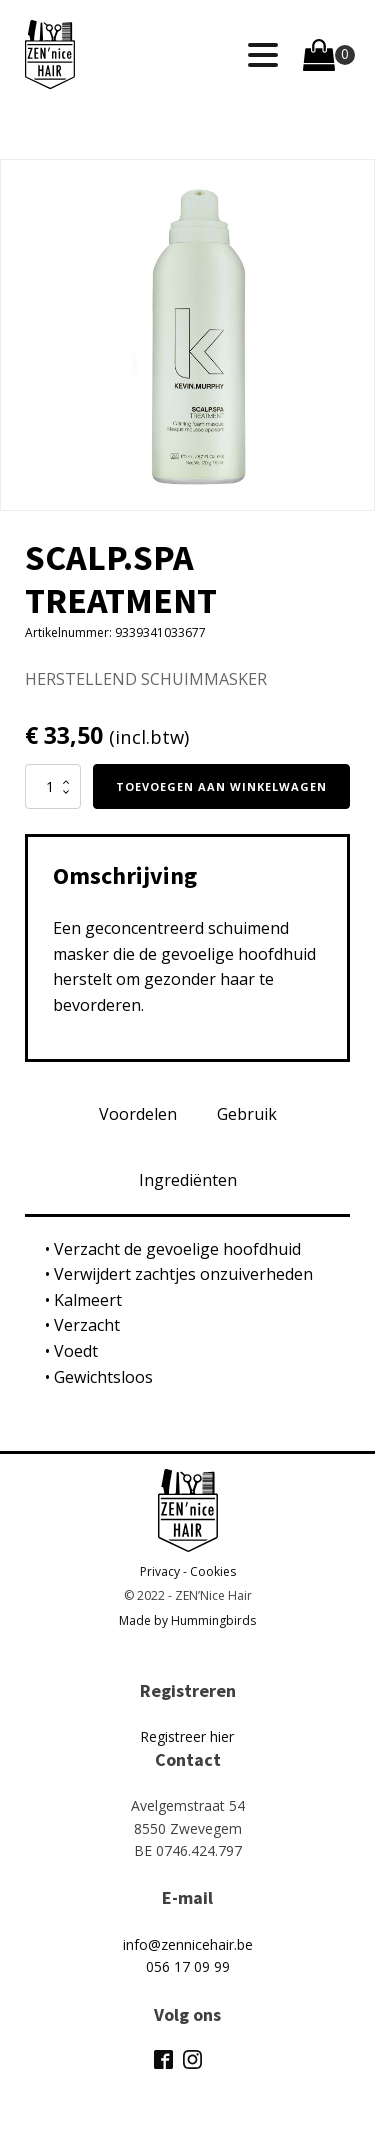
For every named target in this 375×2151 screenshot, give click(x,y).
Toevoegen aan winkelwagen (221, 786)
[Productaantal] (53, 786)
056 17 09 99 (188, 1966)
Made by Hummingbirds (187, 1620)
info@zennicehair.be (188, 1944)
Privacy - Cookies (188, 1571)
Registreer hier (187, 1736)
